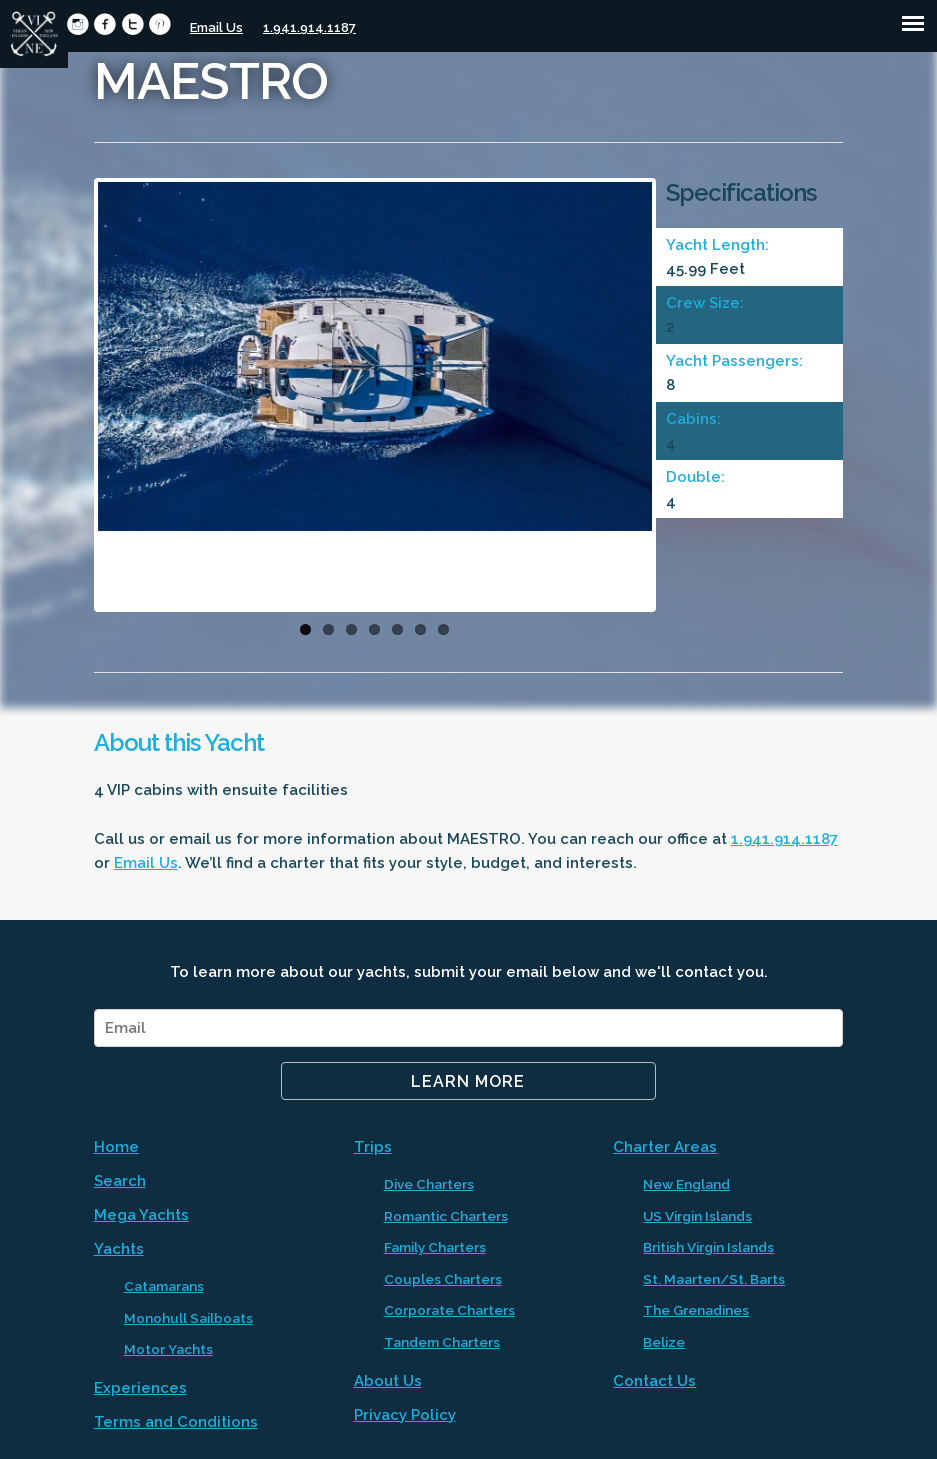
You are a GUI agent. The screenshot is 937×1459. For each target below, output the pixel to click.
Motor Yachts (168, 1349)
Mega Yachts (141, 1215)
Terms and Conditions (176, 1422)
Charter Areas (665, 1147)
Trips (373, 1147)
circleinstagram (77, 24)
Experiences (140, 1388)
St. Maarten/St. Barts (714, 1279)
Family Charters (435, 1247)
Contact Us (654, 1381)
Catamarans (164, 1286)
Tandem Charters (442, 1342)
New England (686, 1184)
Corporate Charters (449, 1310)
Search (120, 1181)
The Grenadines (696, 1310)
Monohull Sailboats (188, 1318)
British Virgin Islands (708, 1247)
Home (116, 1147)
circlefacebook (104, 24)
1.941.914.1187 (309, 27)
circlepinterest (159, 24)
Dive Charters (429, 1184)
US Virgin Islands (697, 1216)
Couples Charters (443, 1279)
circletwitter (132, 24)
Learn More (468, 1081)
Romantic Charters (446, 1216)
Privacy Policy (405, 1415)
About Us (388, 1381)
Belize (664, 1342)
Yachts (119, 1249)
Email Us (216, 27)
